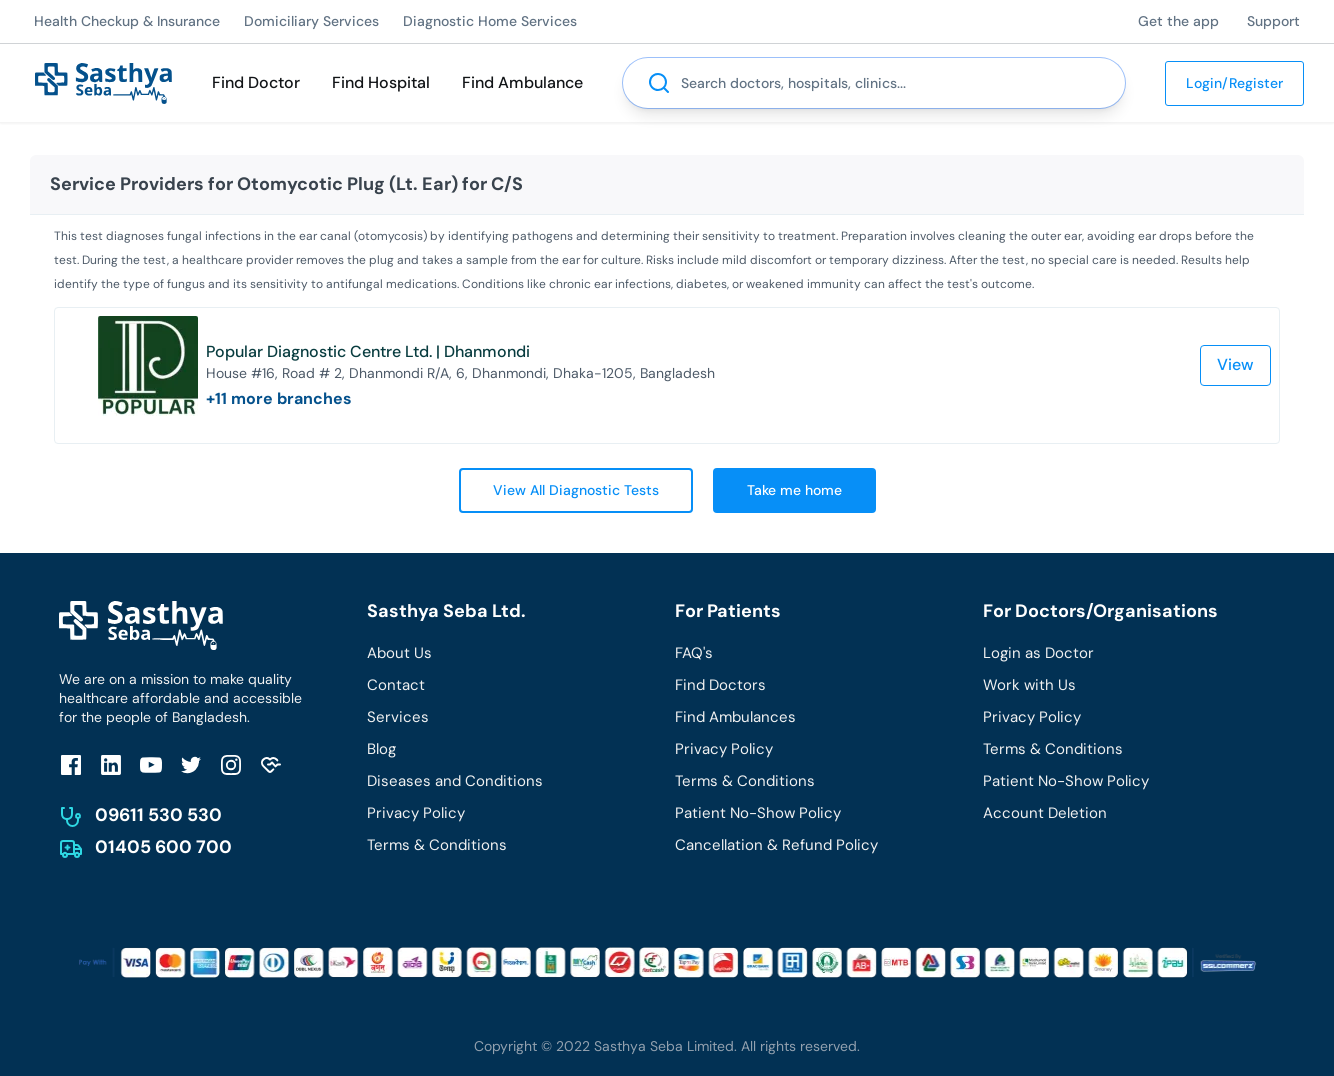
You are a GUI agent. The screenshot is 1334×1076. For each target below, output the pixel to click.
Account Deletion (1045, 813)
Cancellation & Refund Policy (776, 845)
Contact (396, 685)
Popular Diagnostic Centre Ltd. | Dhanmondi (368, 351)
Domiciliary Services (311, 21)
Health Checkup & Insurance (127, 21)
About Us (399, 653)
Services (398, 717)
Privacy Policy (416, 813)
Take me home (794, 490)
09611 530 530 (158, 815)
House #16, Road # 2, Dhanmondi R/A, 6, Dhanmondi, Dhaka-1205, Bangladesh (460, 373)
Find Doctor (256, 82)
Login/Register (1234, 83)
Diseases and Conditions (455, 781)
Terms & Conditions (437, 845)
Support (1273, 21)
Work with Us (1029, 685)
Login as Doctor (1038, 653)
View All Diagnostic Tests (576, 490)
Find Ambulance (522, 82)
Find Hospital (381, 82)
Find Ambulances (735, 717)
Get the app (1178, 21)
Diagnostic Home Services (490, 21)
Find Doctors (720, 685)
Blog (381, 749)
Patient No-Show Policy (758, 813)
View (1235, 364)
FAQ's (694, 653)
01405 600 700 (163, 847)
